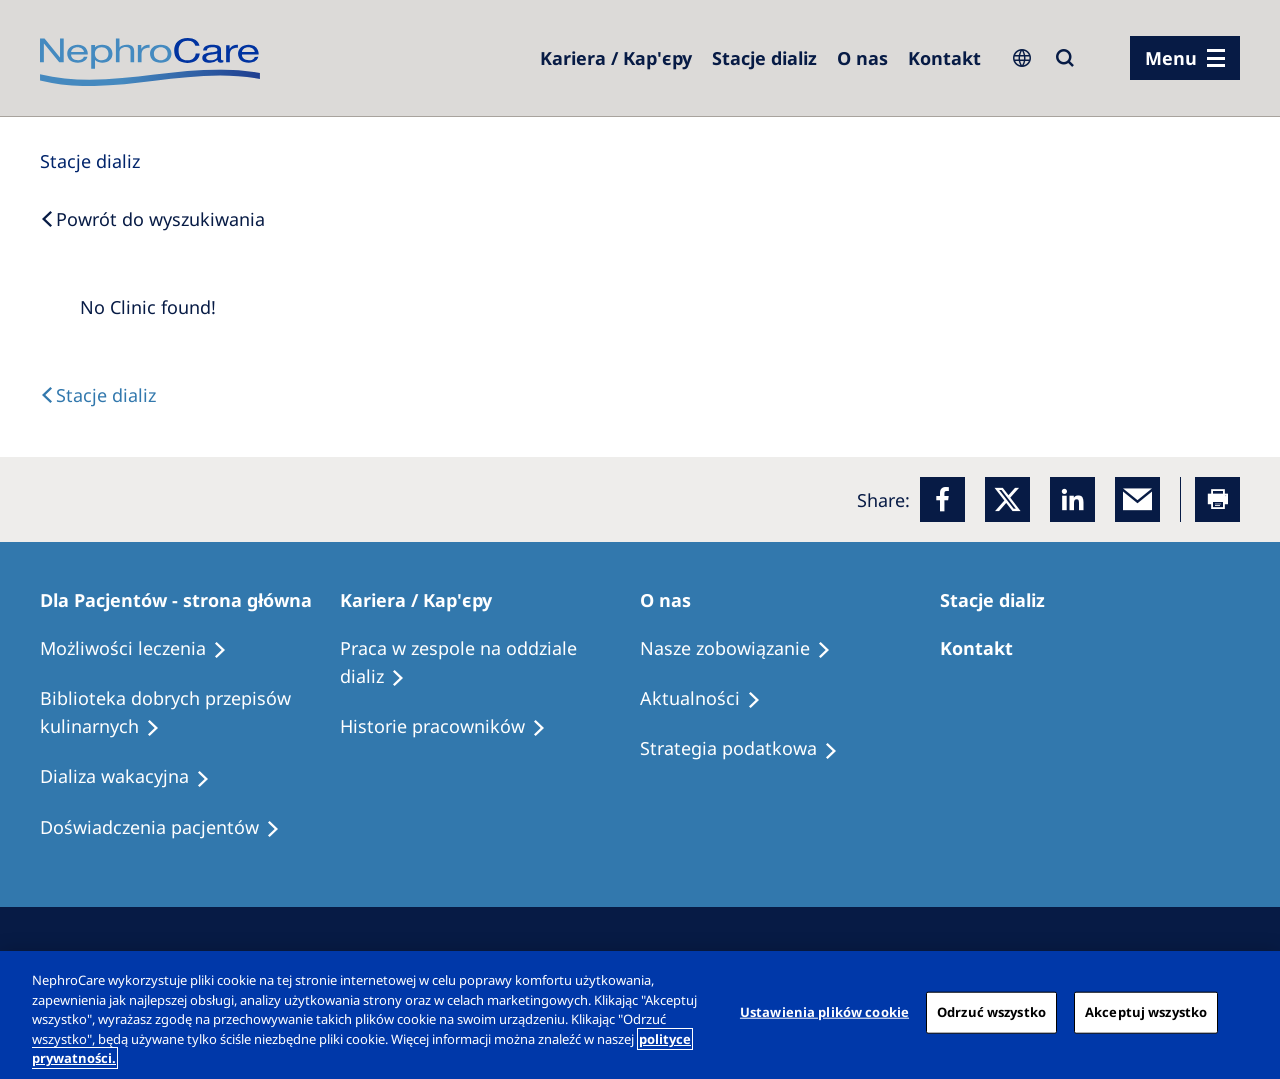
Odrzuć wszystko (991, 1012)
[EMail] (1137, 499)
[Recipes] (190, 713)
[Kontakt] (944, 58)
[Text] (98, 395)
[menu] (1185, 58)
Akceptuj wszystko (1146, 1012)
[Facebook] (942, 499)
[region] (640, 1015)
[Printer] (1217, 499)
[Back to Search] (152, 219)
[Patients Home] (185, 600)
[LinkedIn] (1072, 499)
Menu (1171, 58)
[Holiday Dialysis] (134, 777)
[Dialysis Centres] (616, 58)
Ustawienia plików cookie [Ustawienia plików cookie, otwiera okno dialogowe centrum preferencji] (824, 1012)
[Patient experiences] (169, 828)
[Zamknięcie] (1248, 1013)
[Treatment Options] (142, 649)
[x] (1007, 499)
